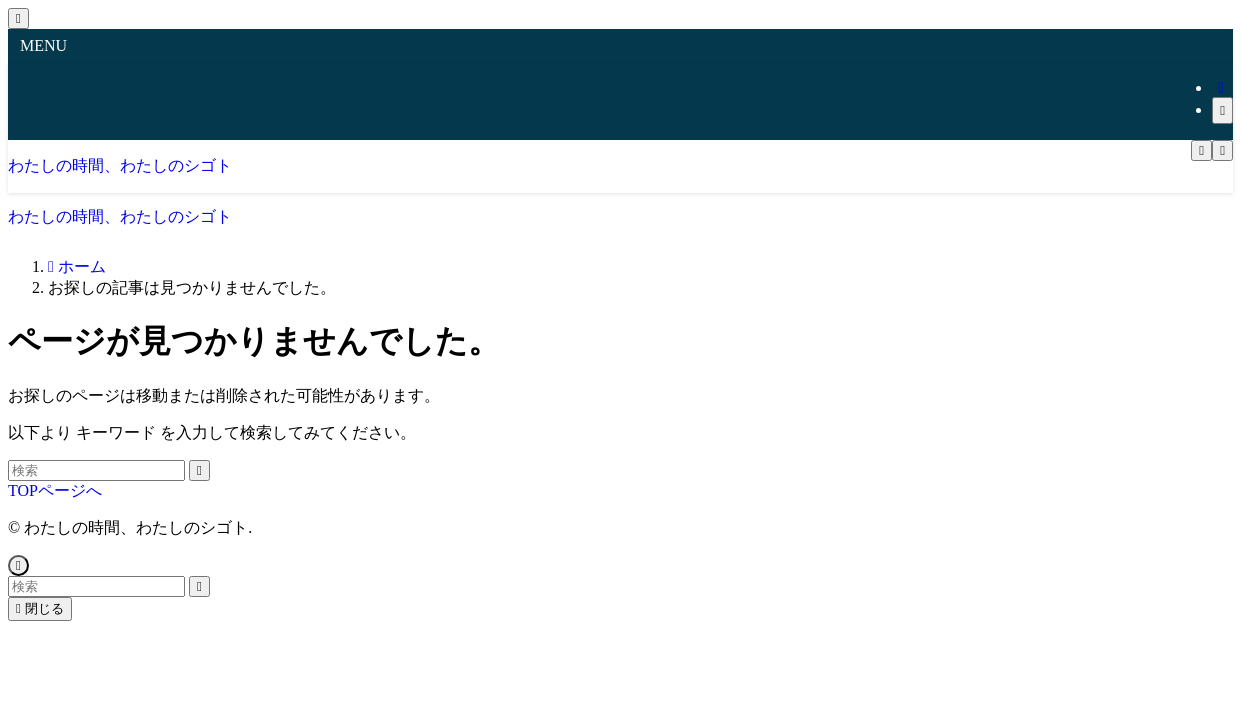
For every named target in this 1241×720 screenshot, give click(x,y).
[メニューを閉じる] (18, 18)
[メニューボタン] (1201, 150)
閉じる (40, 608)
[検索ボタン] (1222, 150)
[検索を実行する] (199, 470)
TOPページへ (55, 490)
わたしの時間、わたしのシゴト (120, 165)
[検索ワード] (96, 470)
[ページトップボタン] (18, 565)
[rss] (1221, 87)
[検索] (1222, 110)
